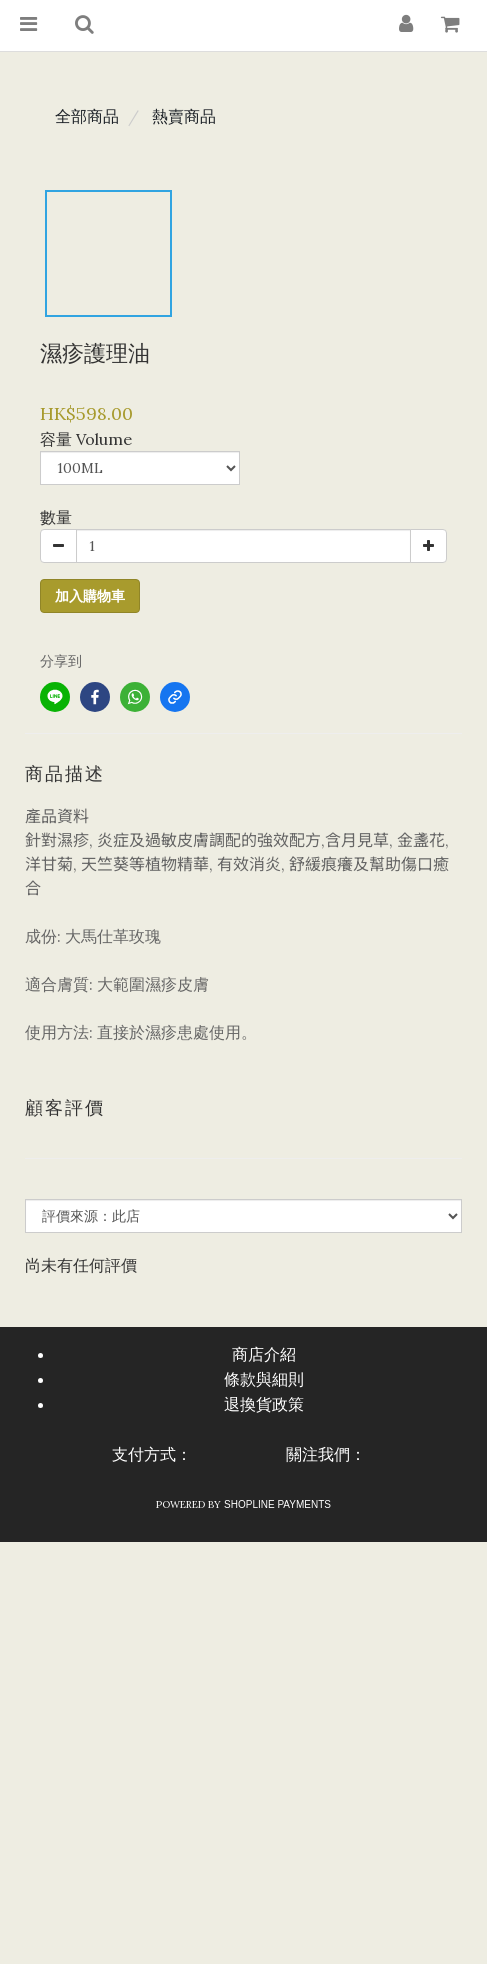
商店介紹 (264, 1354)
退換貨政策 (264, 1404)
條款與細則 (264, 1379)
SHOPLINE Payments (277, 1504)
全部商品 (87, 116)
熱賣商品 (184, 116)
